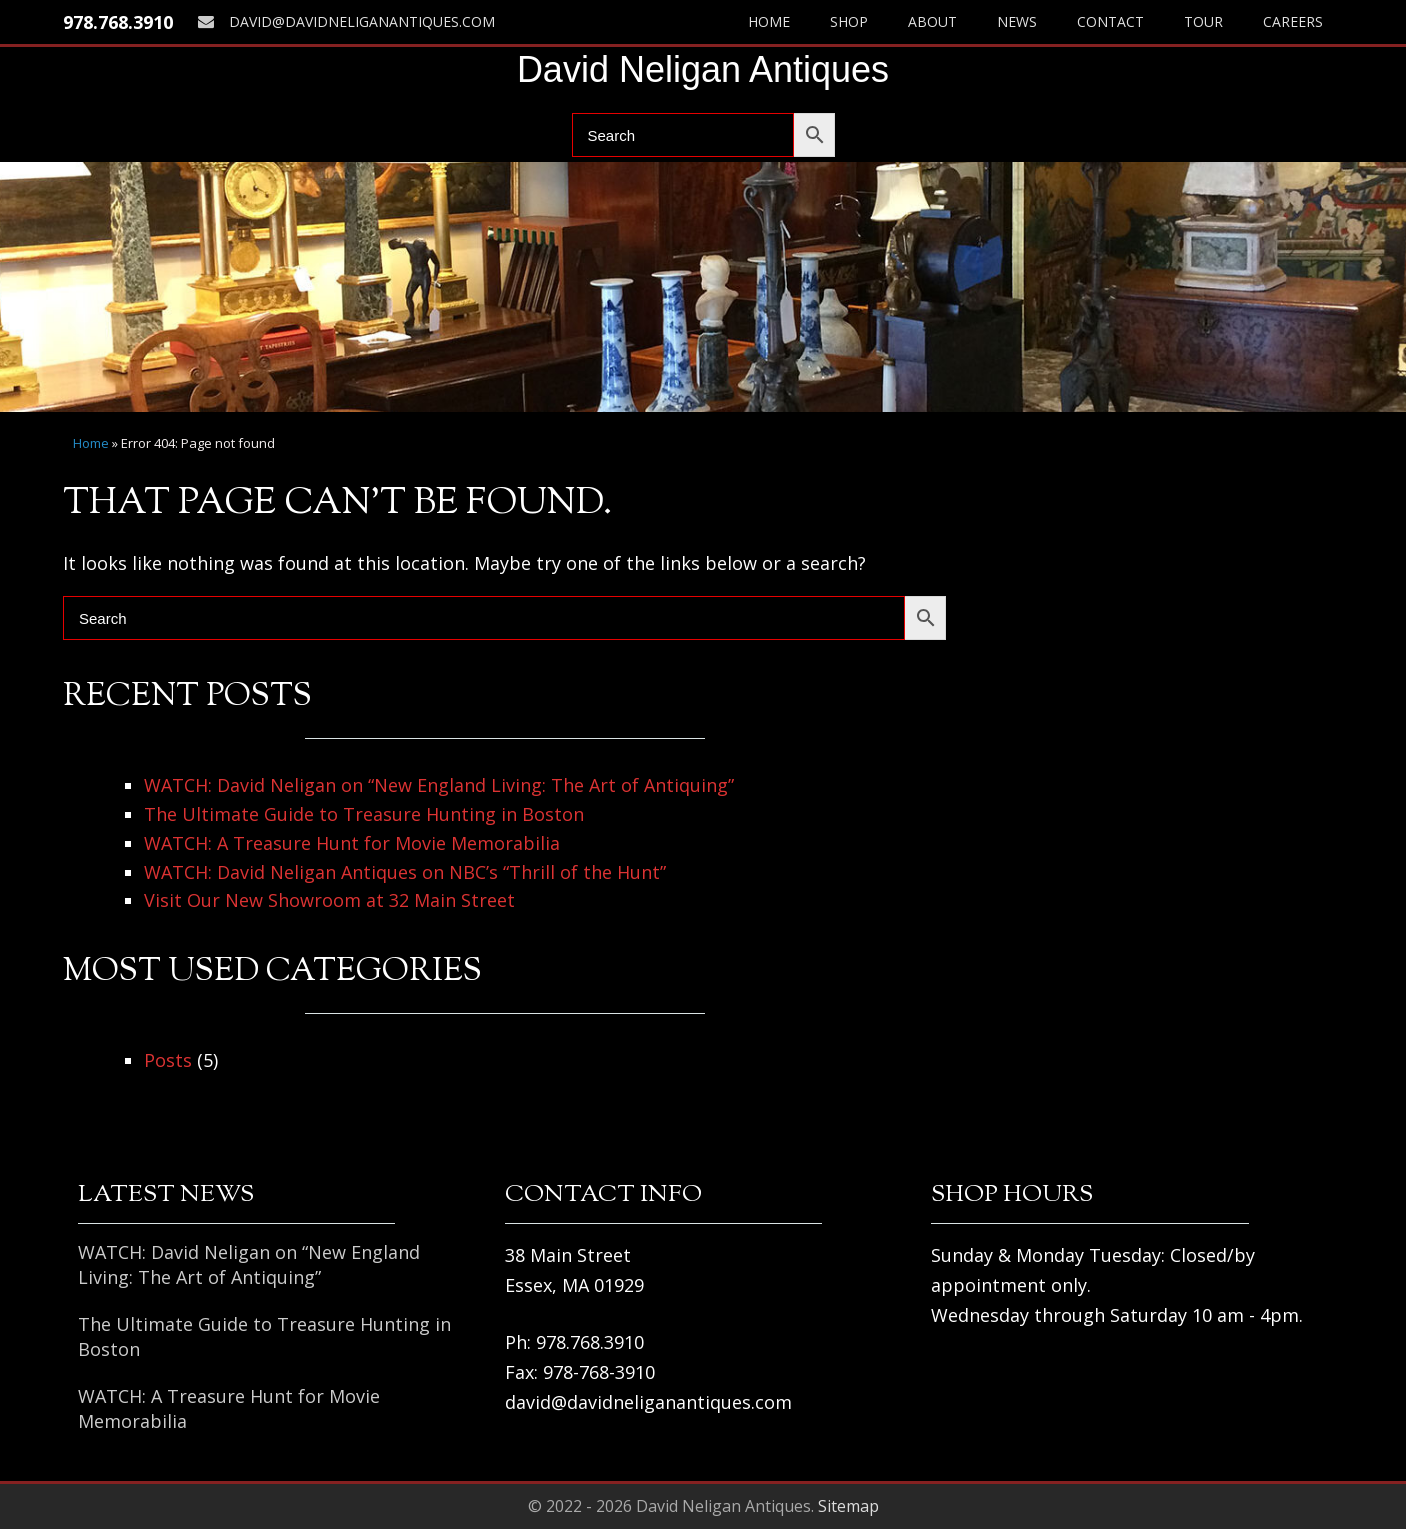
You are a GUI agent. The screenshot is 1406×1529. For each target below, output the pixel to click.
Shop (849, 21)
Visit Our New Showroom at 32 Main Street (329, 900)
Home (769, 21)
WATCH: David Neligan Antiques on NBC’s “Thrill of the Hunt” (405, 872)
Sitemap (848, 1506)
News (1017, 21)
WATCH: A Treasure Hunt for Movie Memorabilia (352, 843)
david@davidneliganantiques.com (346, 21)
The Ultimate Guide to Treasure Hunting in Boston (364, 814)
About (932, 21)
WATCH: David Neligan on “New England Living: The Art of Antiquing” (439, 785)
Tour (1203, 21)
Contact (1110, 21)
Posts (168, 1060)
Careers (1293, 21)
